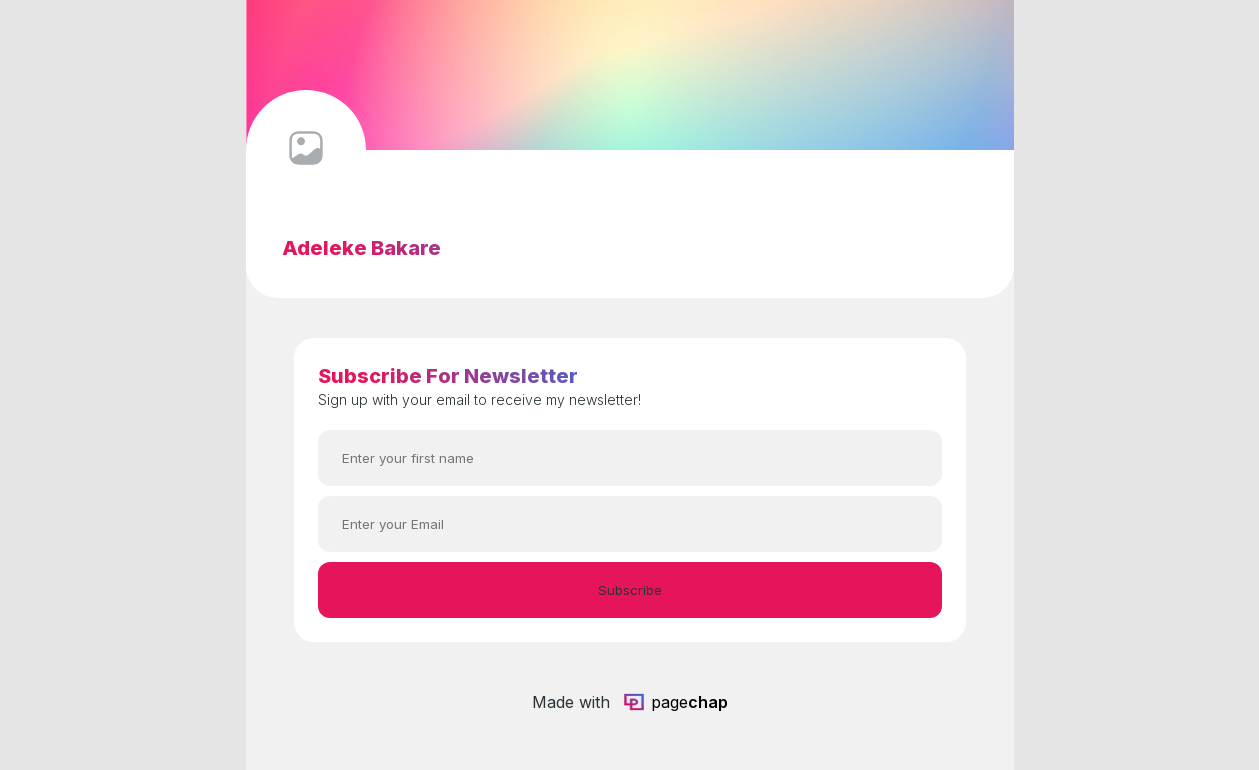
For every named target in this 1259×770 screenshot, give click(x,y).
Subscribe (630, 590)
